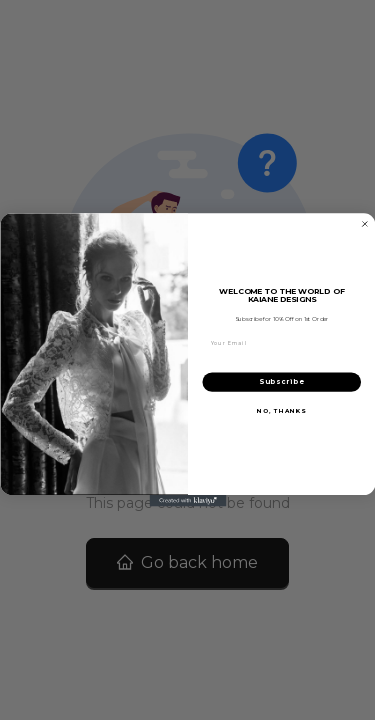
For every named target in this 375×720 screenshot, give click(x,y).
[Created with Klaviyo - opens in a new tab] (187, 501)
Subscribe (281, 382)
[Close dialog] (365, 224)
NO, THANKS (281, 410)
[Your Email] (281, 343)
